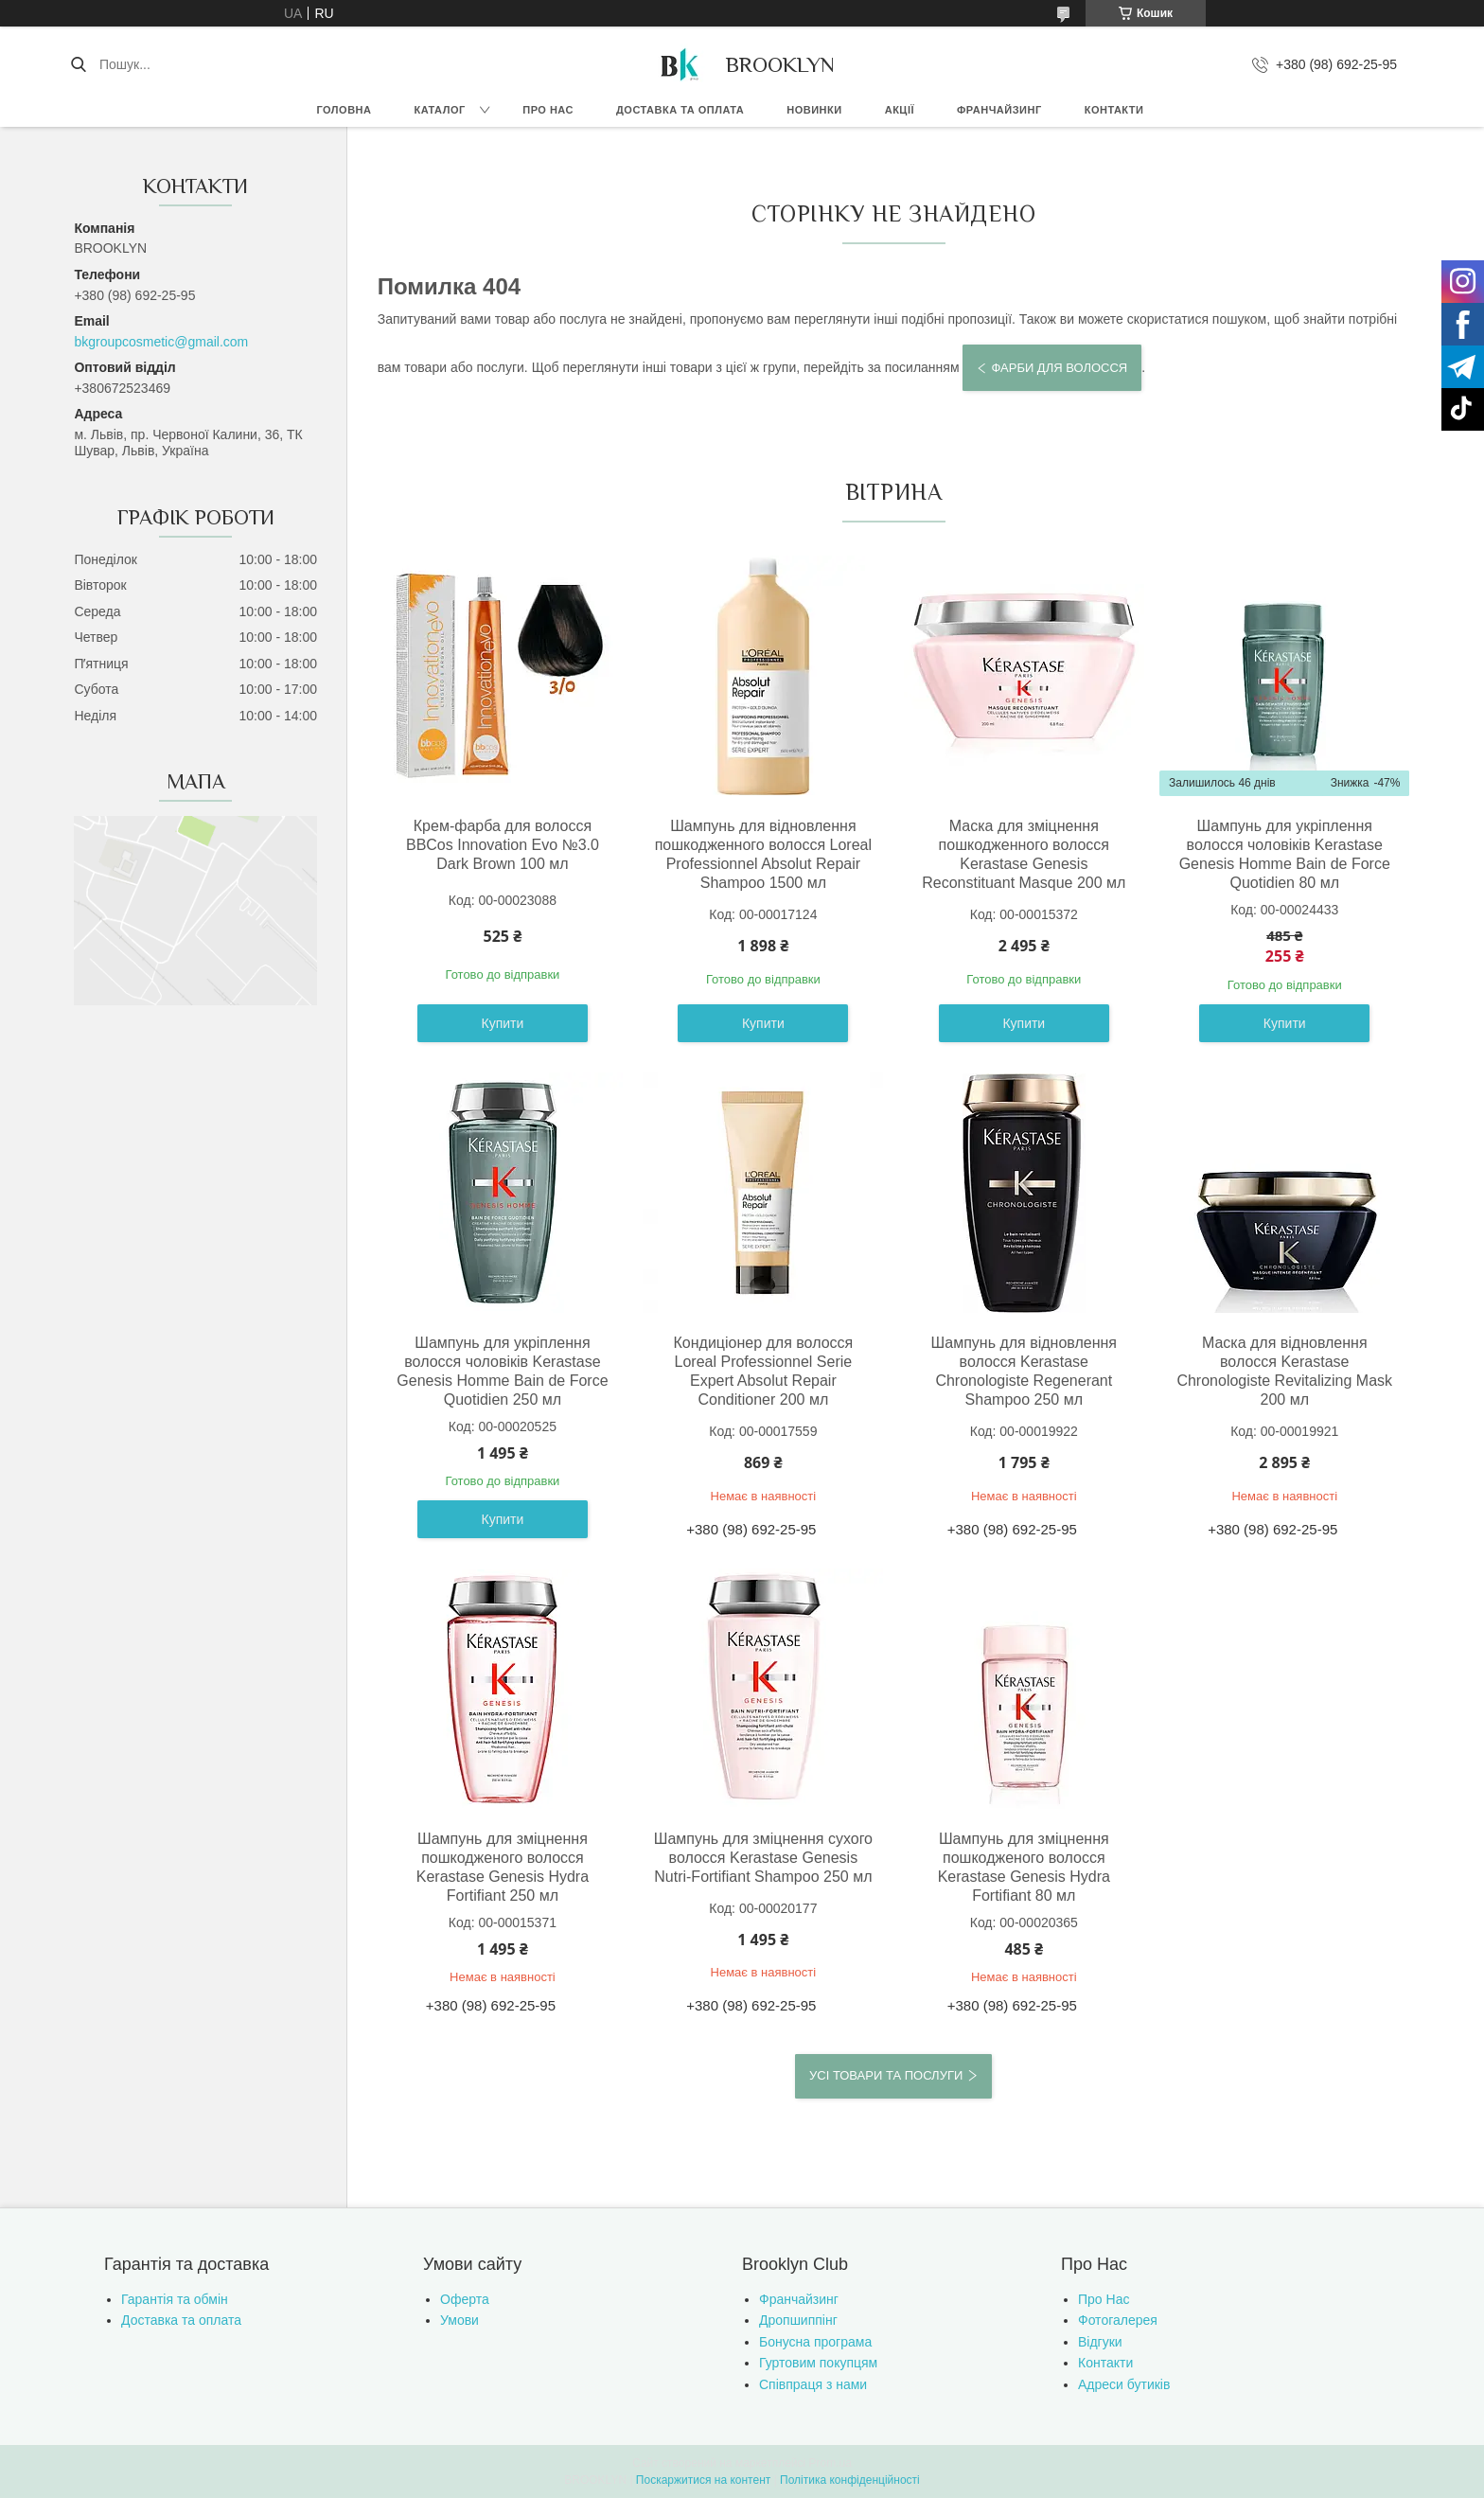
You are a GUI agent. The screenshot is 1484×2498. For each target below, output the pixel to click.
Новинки (813, 109)
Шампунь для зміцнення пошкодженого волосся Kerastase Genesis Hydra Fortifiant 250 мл (502, 1867)
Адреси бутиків (1124, 2384)
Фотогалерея (1117, 2320)
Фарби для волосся (1059, 368)
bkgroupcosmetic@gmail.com (161, 341)
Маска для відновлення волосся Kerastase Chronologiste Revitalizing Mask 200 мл (1284, 1371)
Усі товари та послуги (886, 2075)
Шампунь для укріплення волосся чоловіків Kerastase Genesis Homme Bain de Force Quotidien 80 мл (1284, 854)
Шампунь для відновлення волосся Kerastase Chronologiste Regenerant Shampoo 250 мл (1024, 1371)
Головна (344, 109)
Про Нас (1103, 2299)
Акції (899, 109)
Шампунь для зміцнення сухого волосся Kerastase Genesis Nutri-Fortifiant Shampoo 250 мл (763, 1858)
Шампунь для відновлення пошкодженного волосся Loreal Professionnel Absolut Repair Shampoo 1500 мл (763, 854)
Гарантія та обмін (174, 2299)
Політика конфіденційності (850, 2480)
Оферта (464, 2299)
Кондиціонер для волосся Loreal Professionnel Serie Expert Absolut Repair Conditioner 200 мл (763, 1371)
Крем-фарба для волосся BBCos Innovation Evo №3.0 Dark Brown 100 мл (502, 845)
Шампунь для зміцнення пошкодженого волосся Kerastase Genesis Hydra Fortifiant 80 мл (1024, 1867)
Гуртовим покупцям (818, 2362)
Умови (459, 2320)
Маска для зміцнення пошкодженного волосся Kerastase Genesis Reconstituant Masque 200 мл (1023, 854)
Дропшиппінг (798, 2320)
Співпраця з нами (813, 2384)
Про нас (548, 109)
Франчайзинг (999, 109)
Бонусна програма (815, 2341)
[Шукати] (78, 64)
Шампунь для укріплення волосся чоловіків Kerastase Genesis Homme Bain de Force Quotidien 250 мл (502, 1371)
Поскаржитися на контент (703, 2480)
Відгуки (1100, 2341)
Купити (503, 1023)
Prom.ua (830, 2463)
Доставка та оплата (680, 109)
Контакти (1114, 109)
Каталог (439, 109)
